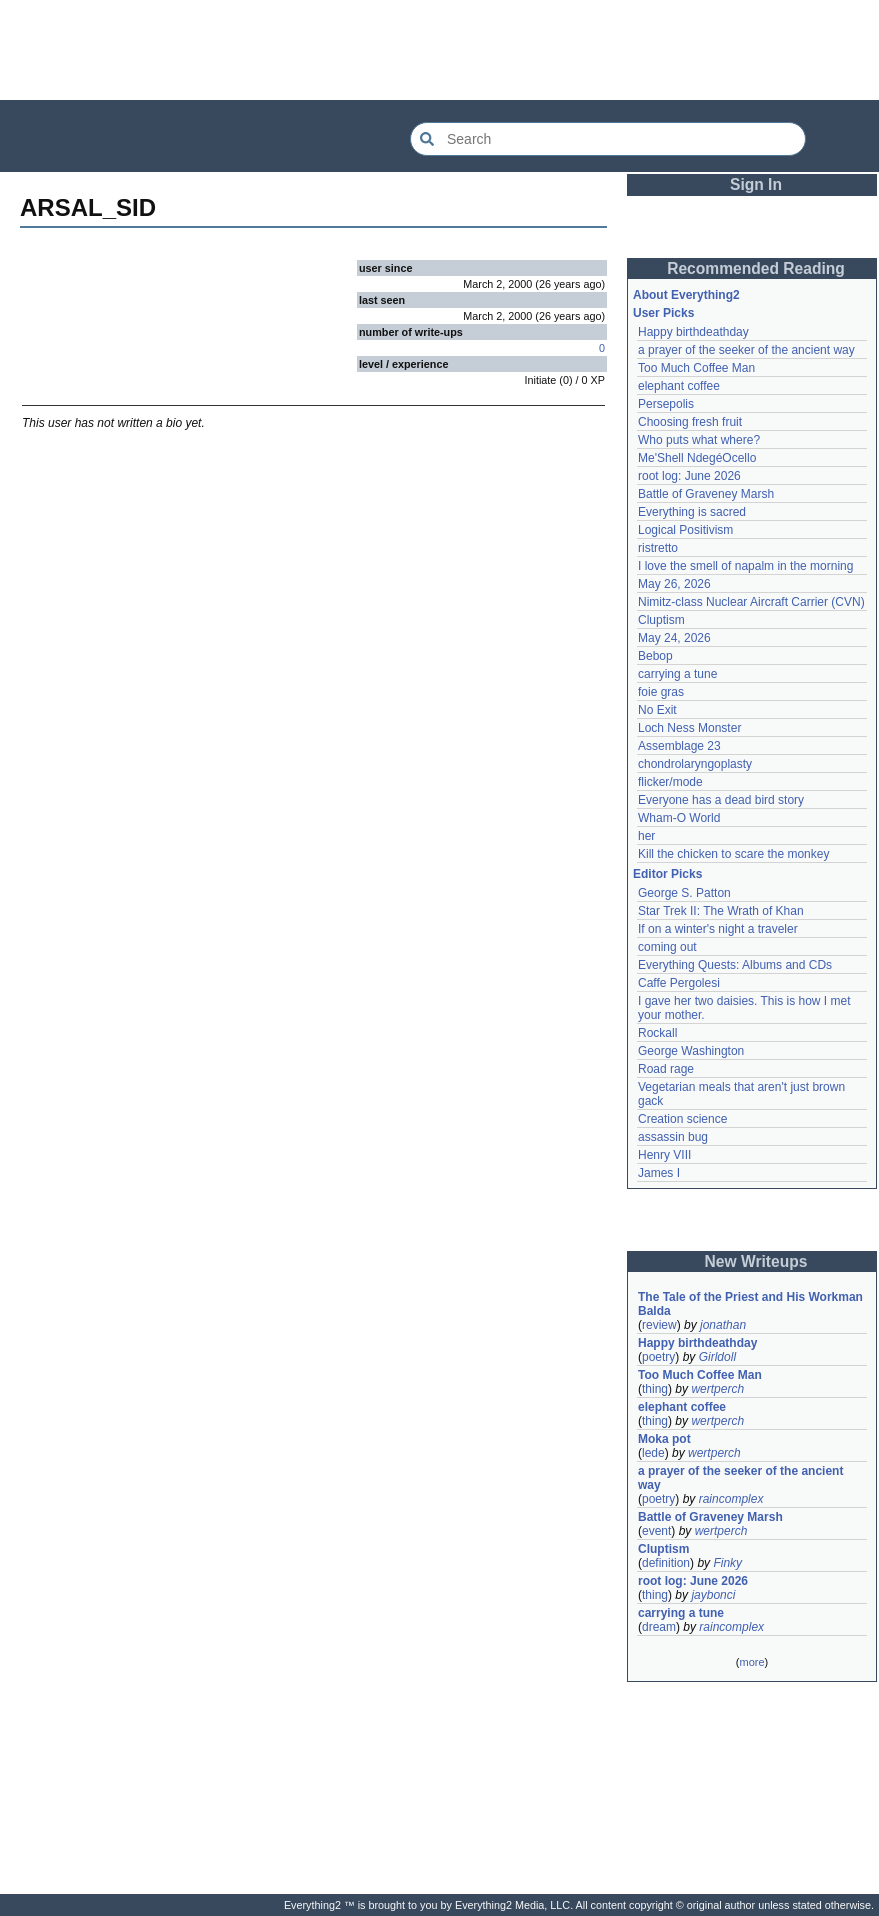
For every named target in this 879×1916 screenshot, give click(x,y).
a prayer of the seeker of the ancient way (746, 350)
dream (659, 1627)
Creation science (682, 1119)
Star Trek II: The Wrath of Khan (721, 911)
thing (655, 1389)
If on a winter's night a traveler (718, 929)
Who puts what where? (699, 440)
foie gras (661, 692)
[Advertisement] (440, 50)
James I (659, 1173)
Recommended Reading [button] (756, 268)
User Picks (663, 313)
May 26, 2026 (674, 584)
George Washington (691, 1051)
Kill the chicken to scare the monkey (733, 854)
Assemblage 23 (679, 746)
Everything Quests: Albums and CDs (735, 965)
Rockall (657, 1033)
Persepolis (666, 404)
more (751, 1662)
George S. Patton (684, 893)
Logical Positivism (685, 530)
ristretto (658, 548)
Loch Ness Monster (689, 728)
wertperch (717, 1389)
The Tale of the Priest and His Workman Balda (752, 1304)
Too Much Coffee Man (696, 368)
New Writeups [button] (756, 1261)
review (659, 1325)
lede (653, 1453)
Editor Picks (667, 874)
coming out (667, 947)
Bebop (655, 656)
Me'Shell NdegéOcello (697, 458)
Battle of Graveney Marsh (706, 494)
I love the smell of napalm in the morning (745, 566)
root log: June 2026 (689, 476)
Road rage (666, 1069)
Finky (727, 1563)
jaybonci (713, 1595)
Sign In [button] (756, 184)
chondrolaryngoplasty (695, 764)
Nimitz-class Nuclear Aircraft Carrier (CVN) (751, 602)
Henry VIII (664, 1155)
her (646, 836)
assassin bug (673, 1137)
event (656, 1531)
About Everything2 (686, 295)
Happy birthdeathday (693, 332)
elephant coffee (679, 386)
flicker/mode (670, 782)
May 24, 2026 (674, 638)
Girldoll (717, 1357)
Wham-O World (679, 818)
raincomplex (731, 1499)
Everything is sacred (692, 512)
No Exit (657, 710)
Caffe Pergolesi (679, 983)
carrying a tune (677, 674)
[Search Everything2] (608, 139)
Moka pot (664, 1439)
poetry (658, 1357)
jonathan (723, 1325)
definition (666, 1563)
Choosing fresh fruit (690, 422)
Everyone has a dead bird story (721, 800)
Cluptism (661, 620)
